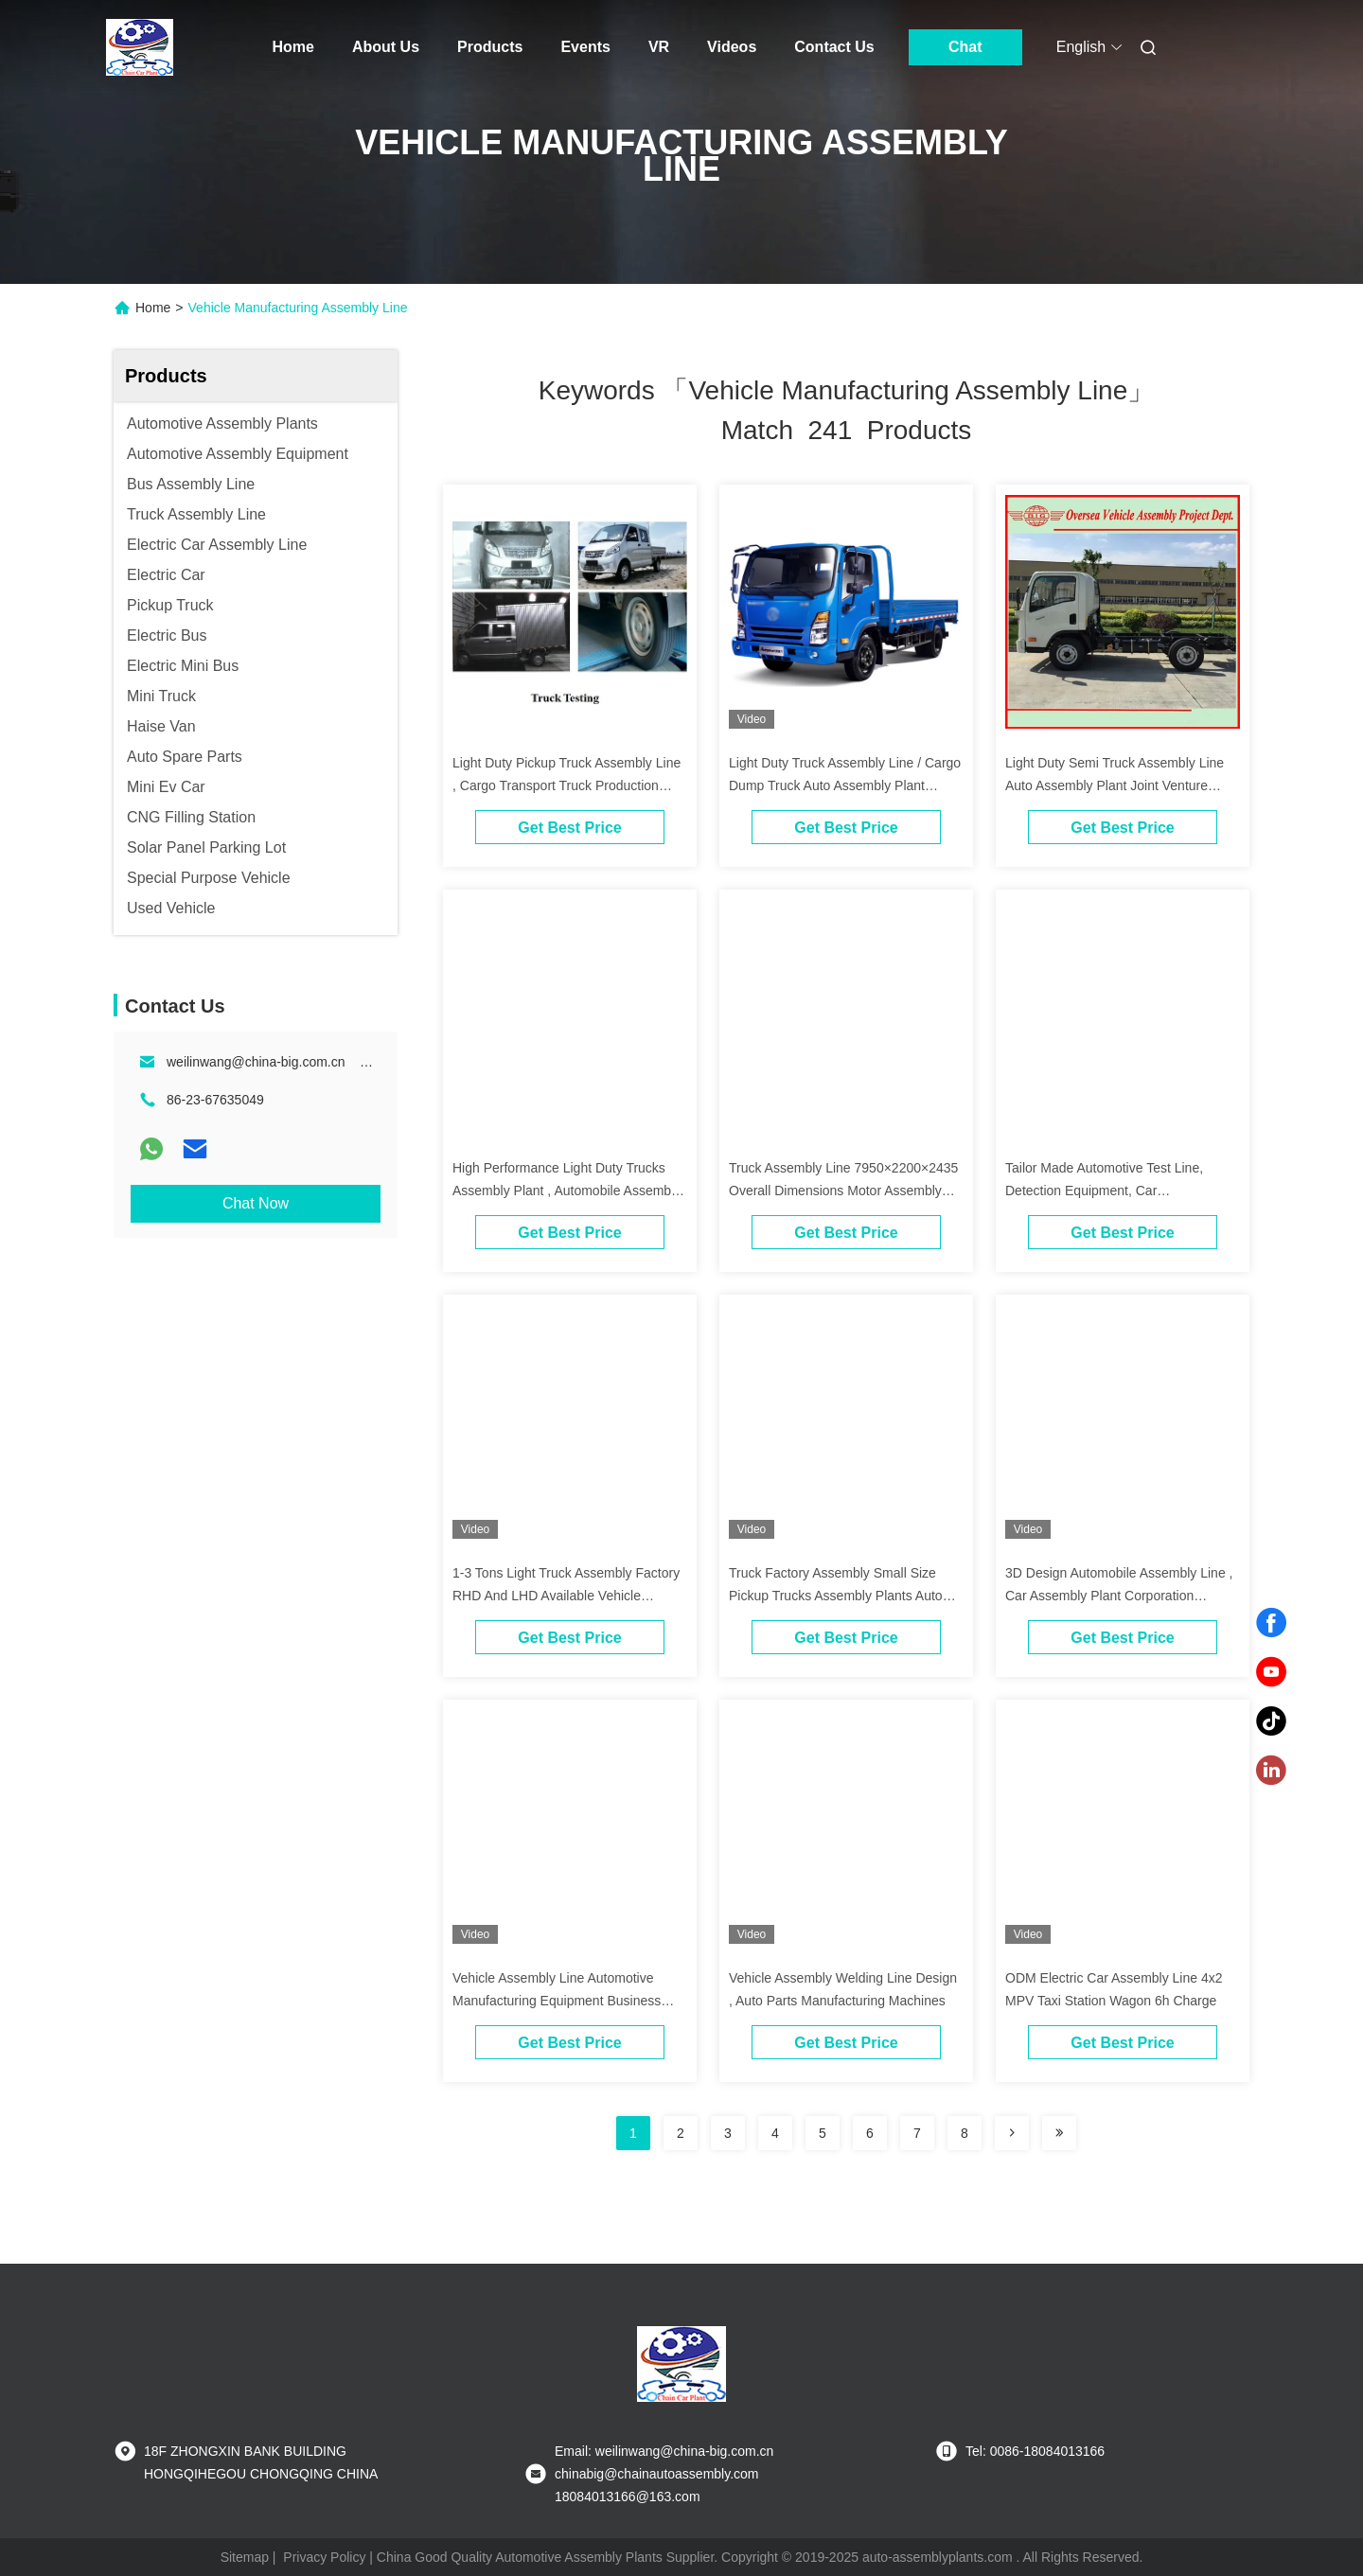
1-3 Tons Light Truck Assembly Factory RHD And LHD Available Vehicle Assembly (566, 1595)
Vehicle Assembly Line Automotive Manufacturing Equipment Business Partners (556, 2000)
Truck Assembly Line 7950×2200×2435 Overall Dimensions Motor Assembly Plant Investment (843, 1190)
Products (489, 47)
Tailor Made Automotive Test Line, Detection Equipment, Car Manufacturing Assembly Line (1104, 1190)
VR (658, 47)
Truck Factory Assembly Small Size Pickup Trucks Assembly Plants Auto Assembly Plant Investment (836, 1595)
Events (585, 47)
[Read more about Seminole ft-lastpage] (1059, 2133)
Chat (965, 47)
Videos (731, 47)
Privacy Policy (324, 2557)
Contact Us (834, 47)
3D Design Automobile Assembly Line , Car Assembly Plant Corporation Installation (1118, 1595)
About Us (385, 47)
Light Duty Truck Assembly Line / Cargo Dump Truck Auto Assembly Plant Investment (845, 785)
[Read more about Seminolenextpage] (1012, 2133)
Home (293, 47)
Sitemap (245, 2557)
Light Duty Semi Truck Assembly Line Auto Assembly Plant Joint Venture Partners (1114, 785)
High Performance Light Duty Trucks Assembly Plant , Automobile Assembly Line (566, 1190)
